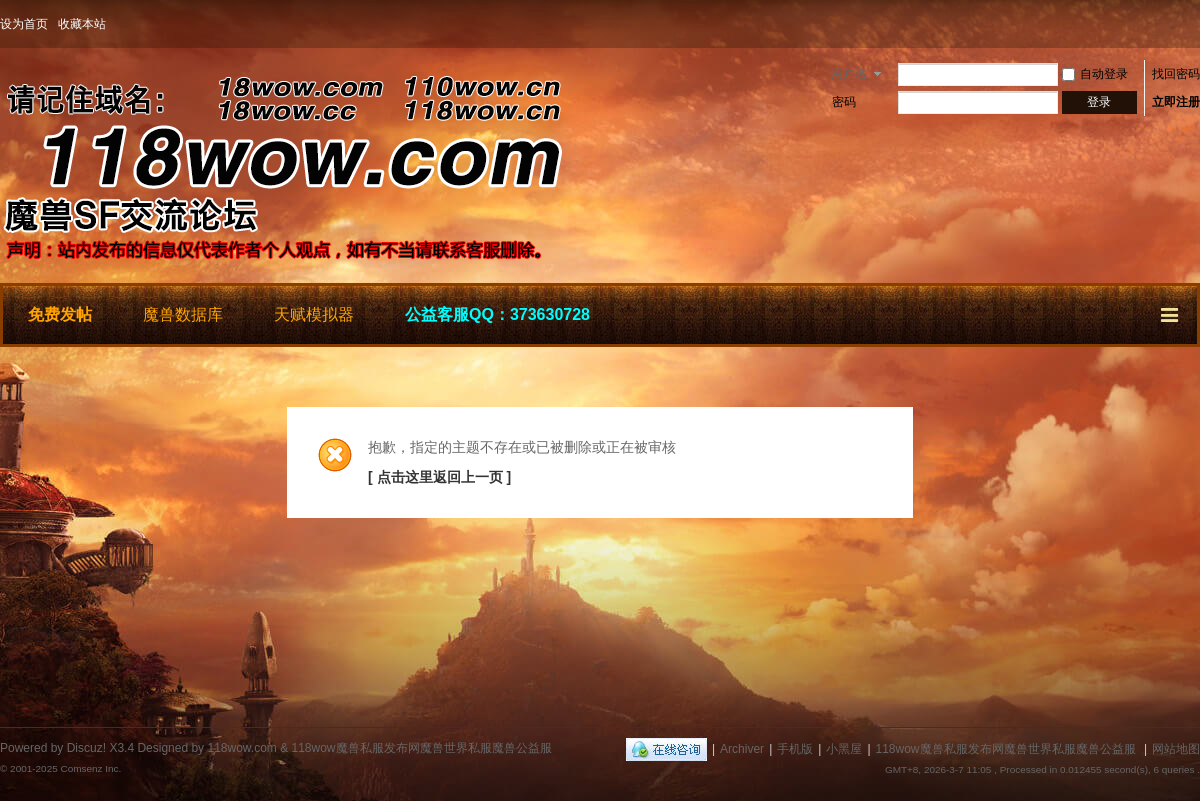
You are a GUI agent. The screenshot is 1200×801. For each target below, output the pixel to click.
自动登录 (1095, 74)
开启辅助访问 (1195, 24)
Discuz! (86, 748)
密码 (844, 102)
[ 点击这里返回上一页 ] (439, 477)
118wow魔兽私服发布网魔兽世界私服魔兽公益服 (1006, 749)
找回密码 (1176, 74)
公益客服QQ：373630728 (497, 314)
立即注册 (1176, 102)
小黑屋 (844, 749)
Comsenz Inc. (90, 768)
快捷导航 (1171, 312)
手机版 (795, 749)
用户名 (849, 74)
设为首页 (24, 24)
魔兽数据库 (183, 314)
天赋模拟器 (314, 314)
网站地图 (1176, 749)
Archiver (742, 749)
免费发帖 (60, 314)
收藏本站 (82, 24)
